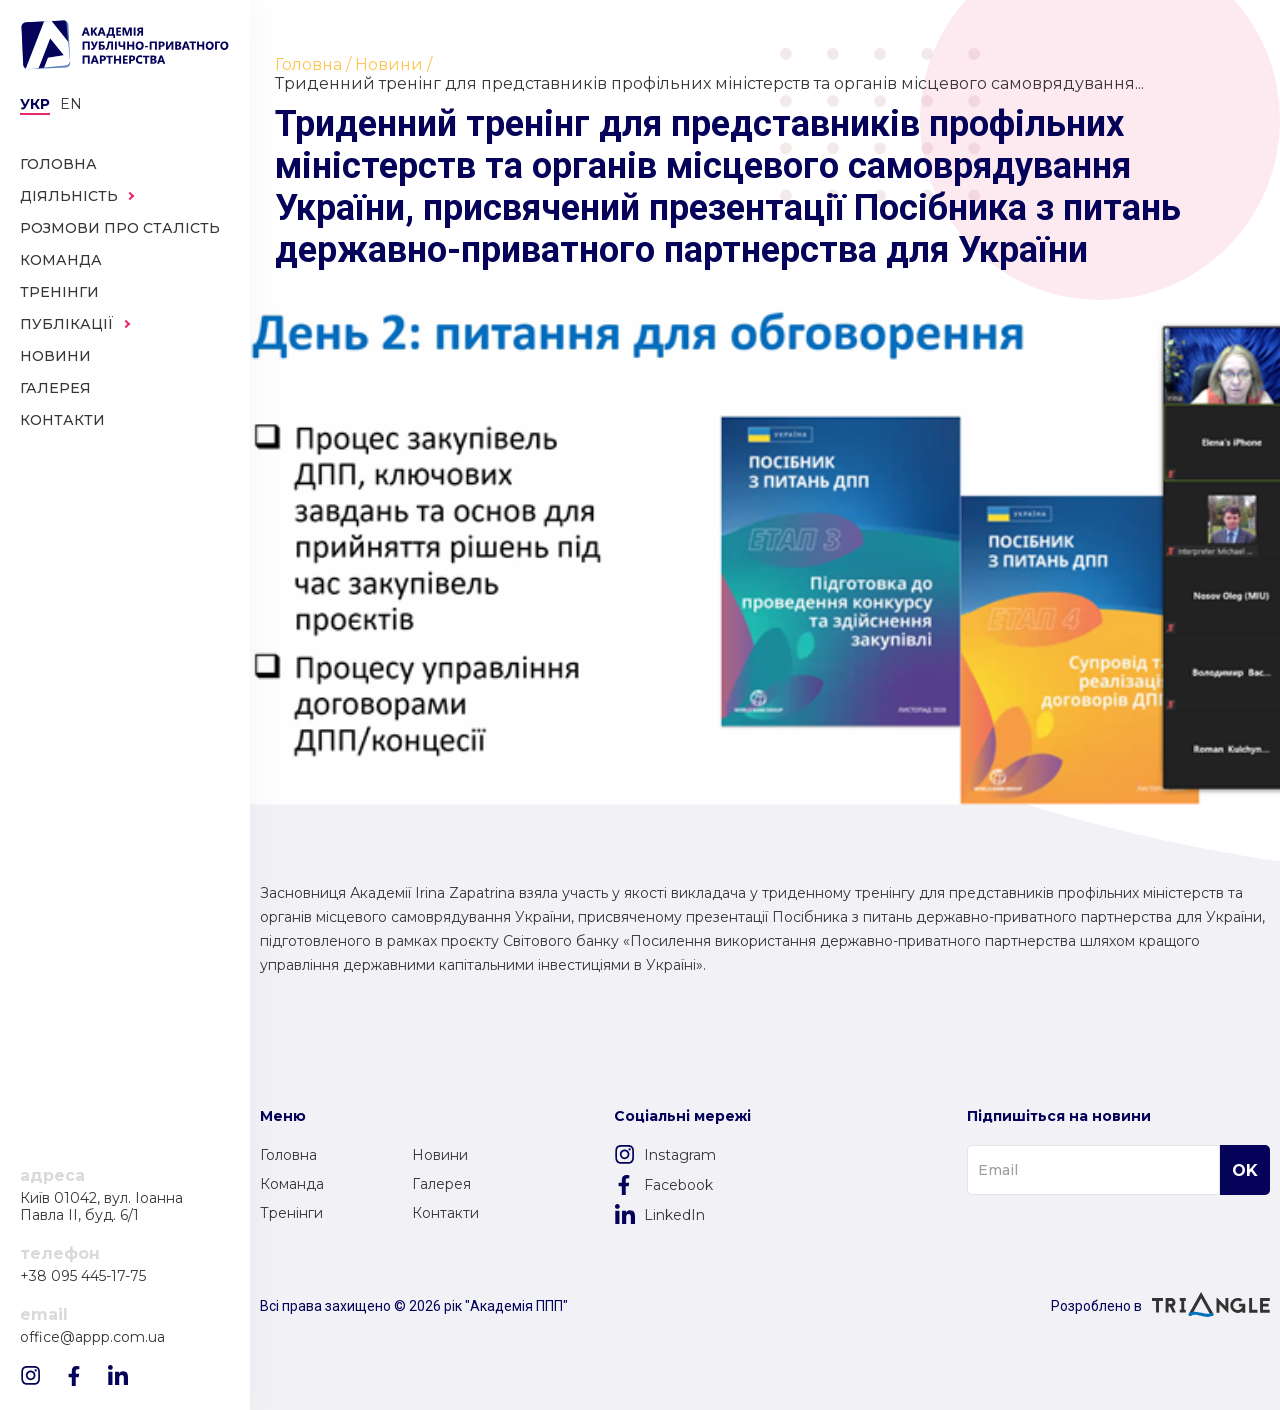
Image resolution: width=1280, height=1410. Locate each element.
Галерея (441, 1184)
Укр (35, 104)
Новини (440, 1155)
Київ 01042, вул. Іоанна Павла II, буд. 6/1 (101, 1207)
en (71, 104)
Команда (292, 1184)
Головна (288, 1155)
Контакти (445, 1213)
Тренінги (291, 1213)
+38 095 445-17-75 (83, 1276)
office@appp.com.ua (92, 1337)
